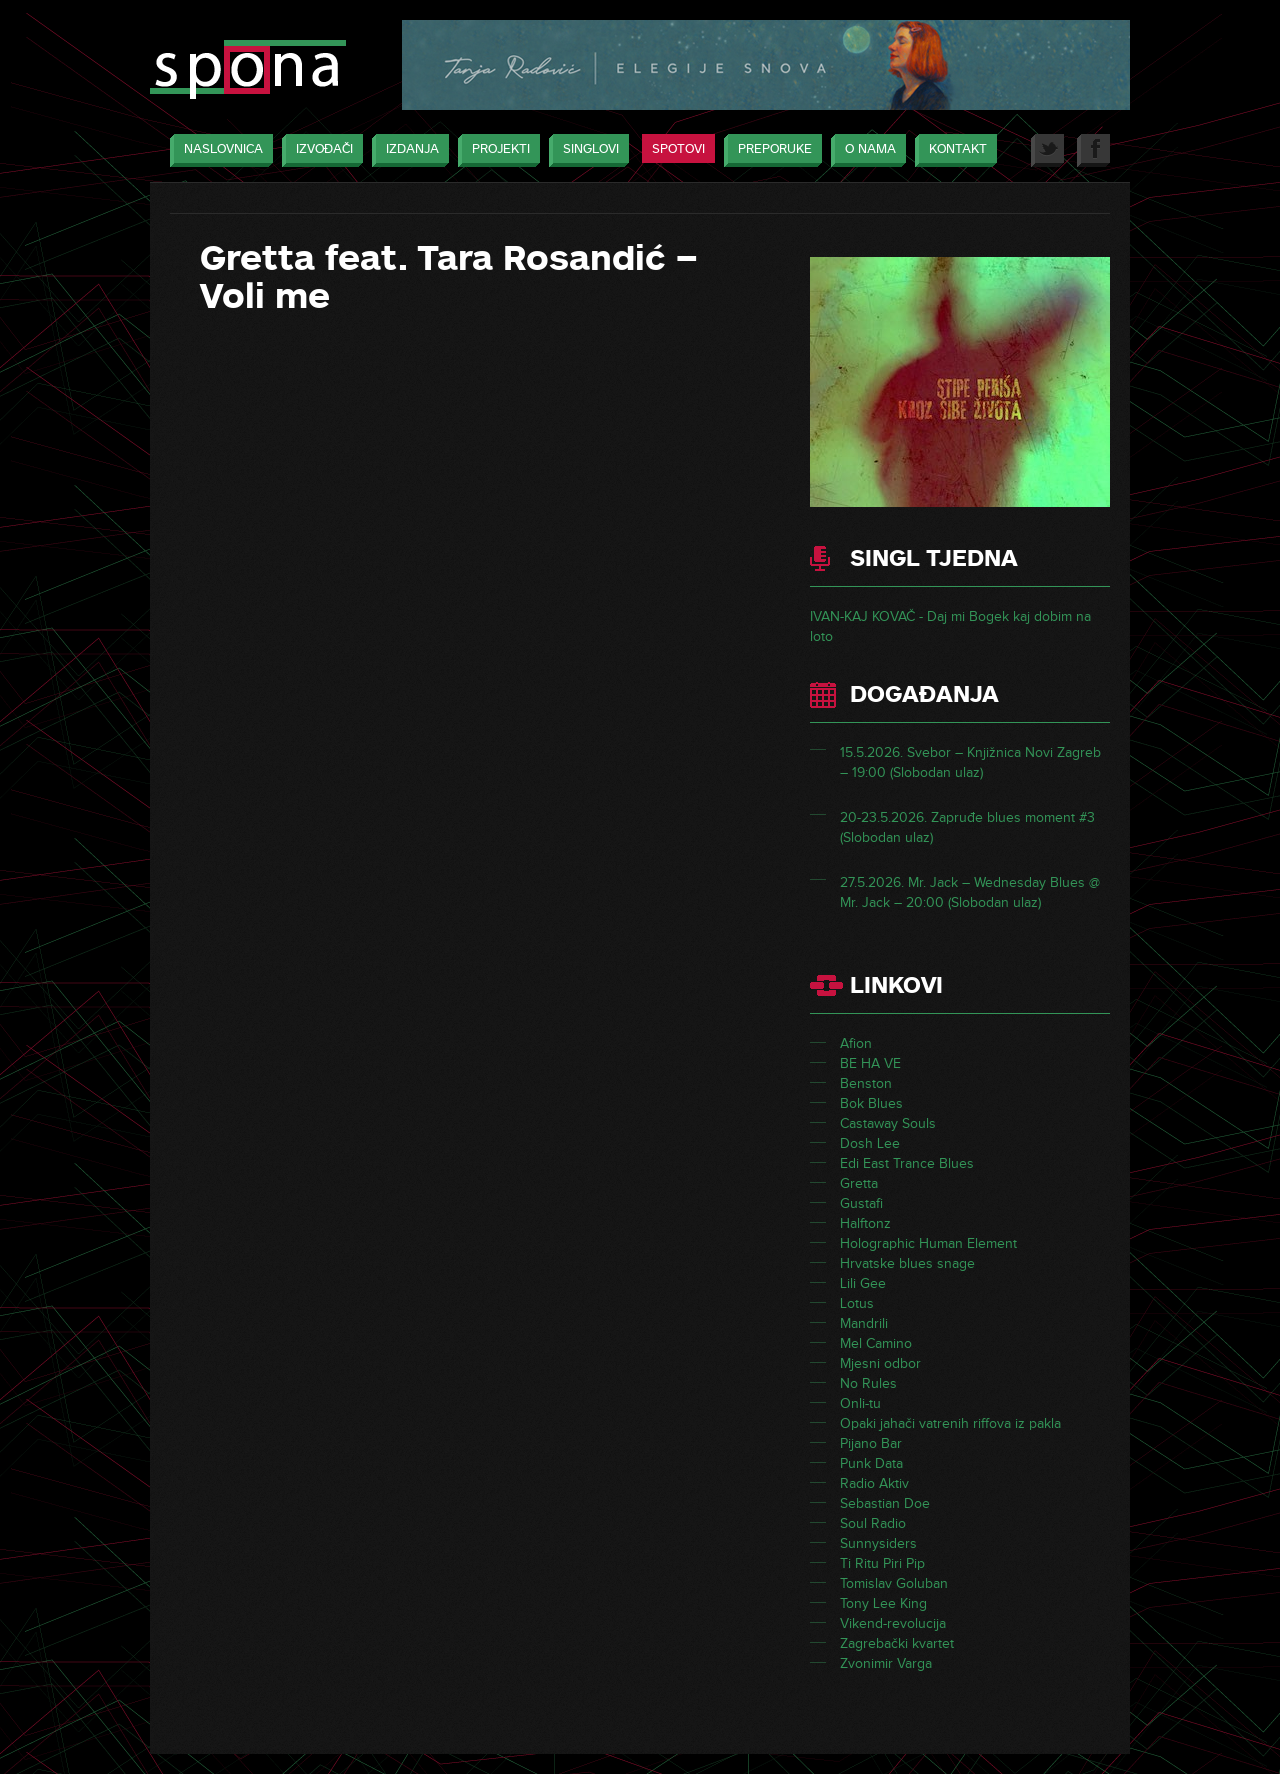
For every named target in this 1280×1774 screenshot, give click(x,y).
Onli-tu (860, 1403)
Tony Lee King (883, 1603)
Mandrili (864, 1323)
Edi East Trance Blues (907, 1163)
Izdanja (407, 150)
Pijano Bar (871, 1443)
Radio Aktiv (874, 1483)
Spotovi (678, 149)
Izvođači (319, 150)
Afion (856, 1043)
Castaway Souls (888, 1123)
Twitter (1047, 150)
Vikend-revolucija (893, 1623)
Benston (866, 1083)
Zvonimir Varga (886, 1663)
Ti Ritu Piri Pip (882, 1563)
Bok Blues (871, 1103)
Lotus (857, 1303)
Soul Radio (873, 1523)
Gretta (859, 1183)
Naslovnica (218, 150)
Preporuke (770, 150)
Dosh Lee (870, 1143)
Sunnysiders (878, 1543)
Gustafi (861, 1203)
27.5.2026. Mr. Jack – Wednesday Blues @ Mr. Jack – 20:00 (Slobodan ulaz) (970, 892)
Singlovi (586, 150)
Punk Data (871, 1463)
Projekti (496, 150)
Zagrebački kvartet (897, 1643)
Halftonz (865, 1223)
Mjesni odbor (880, 1363)
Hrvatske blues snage (907, 1263)
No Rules (868, 1383)
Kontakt (953, 150)
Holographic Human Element (928, 1243)
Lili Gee (863, 1283)
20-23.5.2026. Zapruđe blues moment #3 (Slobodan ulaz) (967, 827)
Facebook (1093, 150)
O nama (865, 150)
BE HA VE (870, 1063)
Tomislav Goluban (894, 1583)
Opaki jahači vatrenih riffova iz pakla (950, 1423)
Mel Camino (876, 1343)
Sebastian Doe (885, 1503)
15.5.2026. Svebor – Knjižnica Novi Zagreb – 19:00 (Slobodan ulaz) (970, 762)
